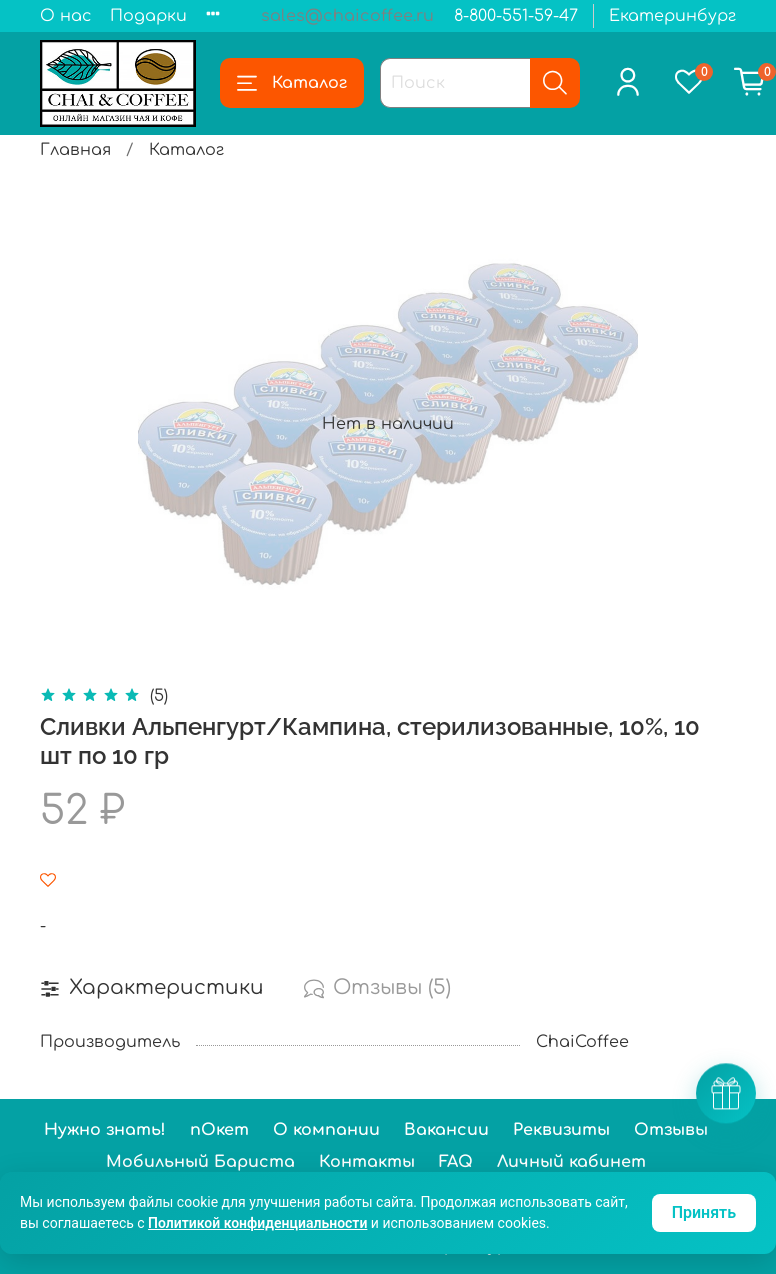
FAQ (456, 1162)
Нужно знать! (105, 1130)
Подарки (148, 16)
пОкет (219, 1130)
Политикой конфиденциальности (257, 1223)
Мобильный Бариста (200, 1162)
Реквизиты (561, 1130)
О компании (326, 1130)
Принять (704, 1212)
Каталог (292, 83)
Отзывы (671, 1130)
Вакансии (446, 1130)
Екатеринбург (672, 16)
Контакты (367, 1162)
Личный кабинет (571, 1162)
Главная (75, 150)
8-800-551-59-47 (516, 16)
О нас (66, 16)
